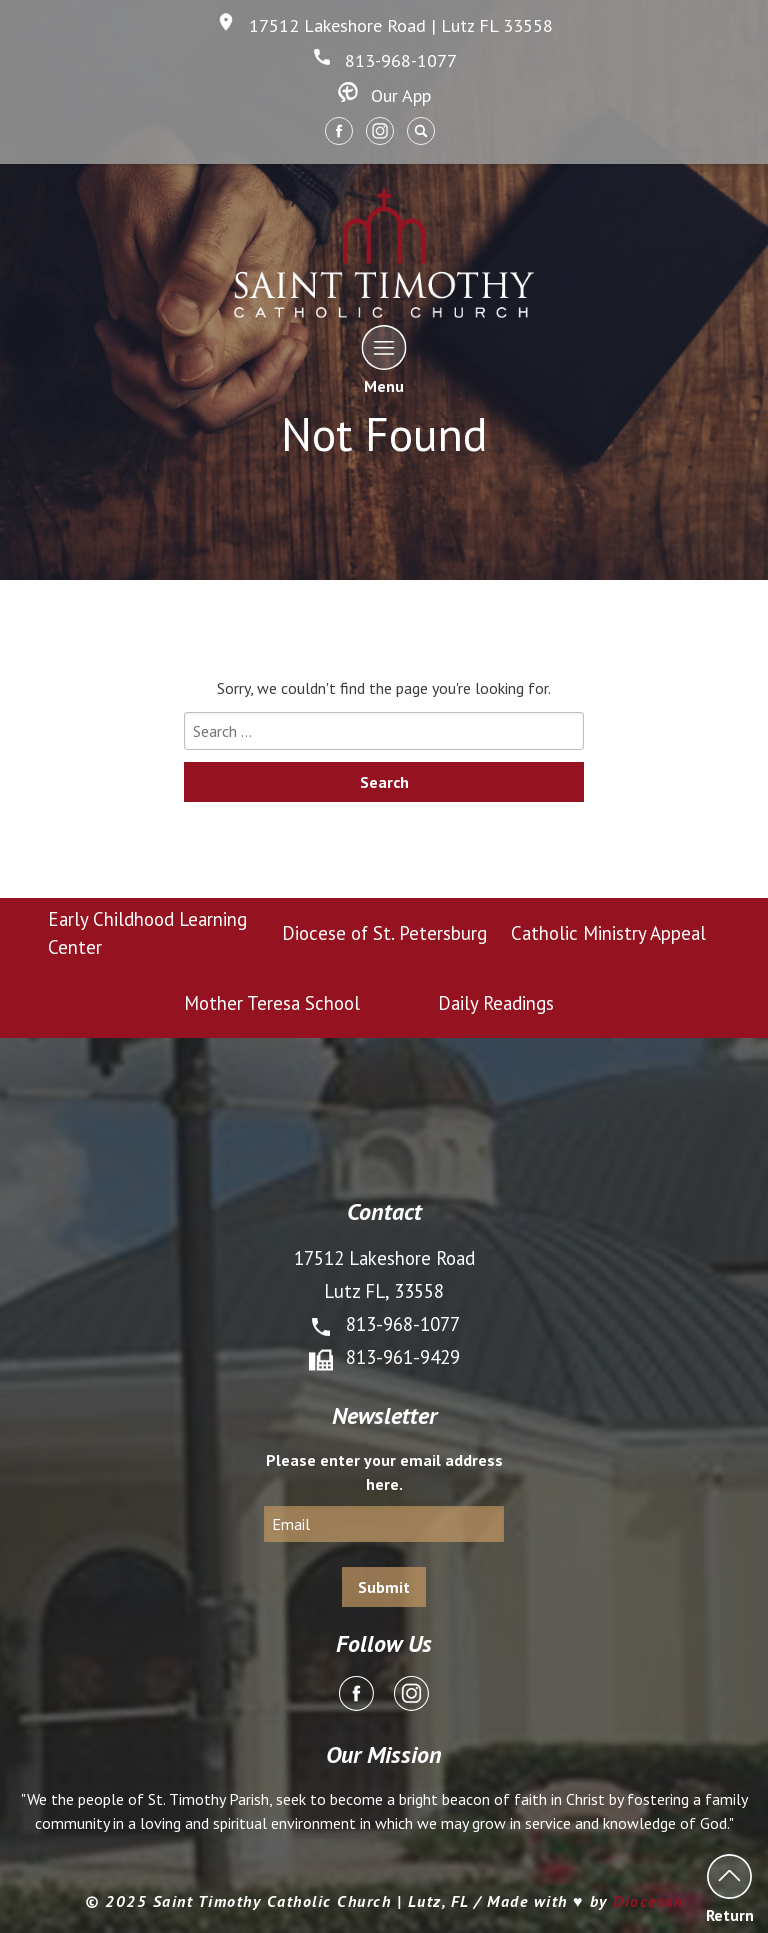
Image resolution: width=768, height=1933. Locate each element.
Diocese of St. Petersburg (384, 933)
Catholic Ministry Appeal (608, 933)
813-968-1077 (384, 60)
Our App (384, 95)
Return (729, 1888)
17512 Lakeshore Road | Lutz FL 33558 (384, 25)
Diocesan (648, 1901)
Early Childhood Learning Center (147, 933)
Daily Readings (496, 1003)
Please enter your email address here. (384, 1472)
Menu (384, 359)
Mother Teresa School (272, 1003)
